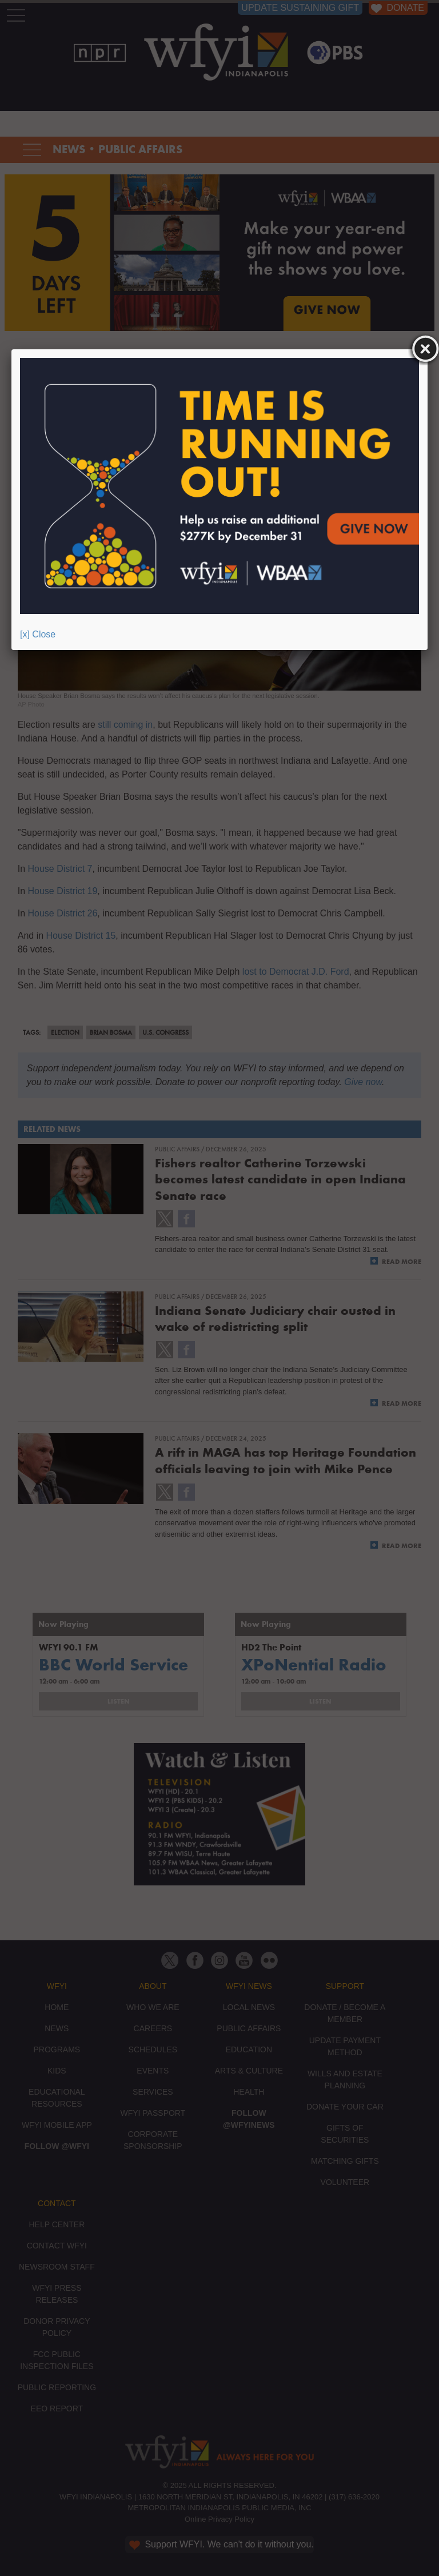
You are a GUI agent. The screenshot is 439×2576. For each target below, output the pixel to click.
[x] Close (37, 634)
